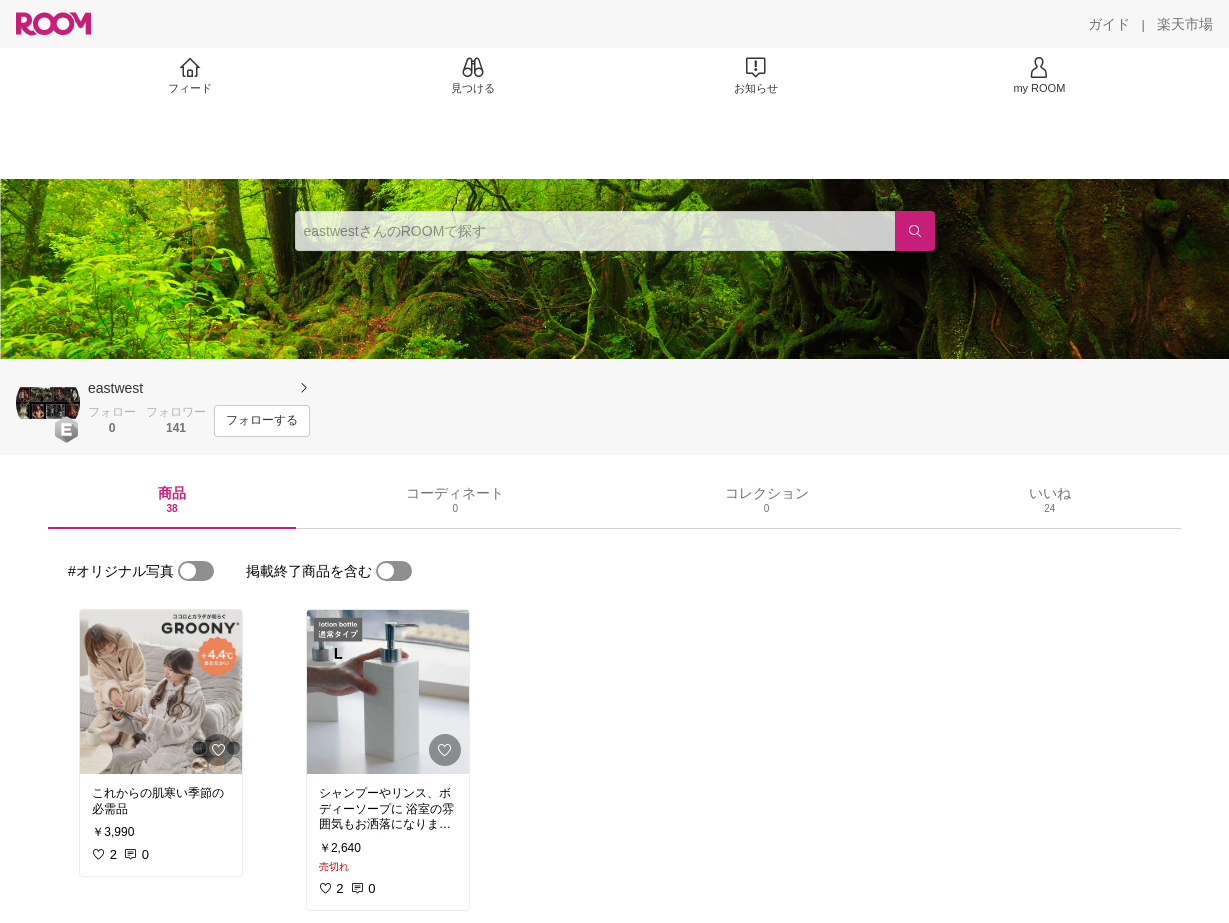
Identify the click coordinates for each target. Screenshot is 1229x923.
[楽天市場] (1185, 24)
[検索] (915, 231)
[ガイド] (1109, 24)
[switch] (196, 571)
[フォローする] (262, 421)
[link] (161, 692)
